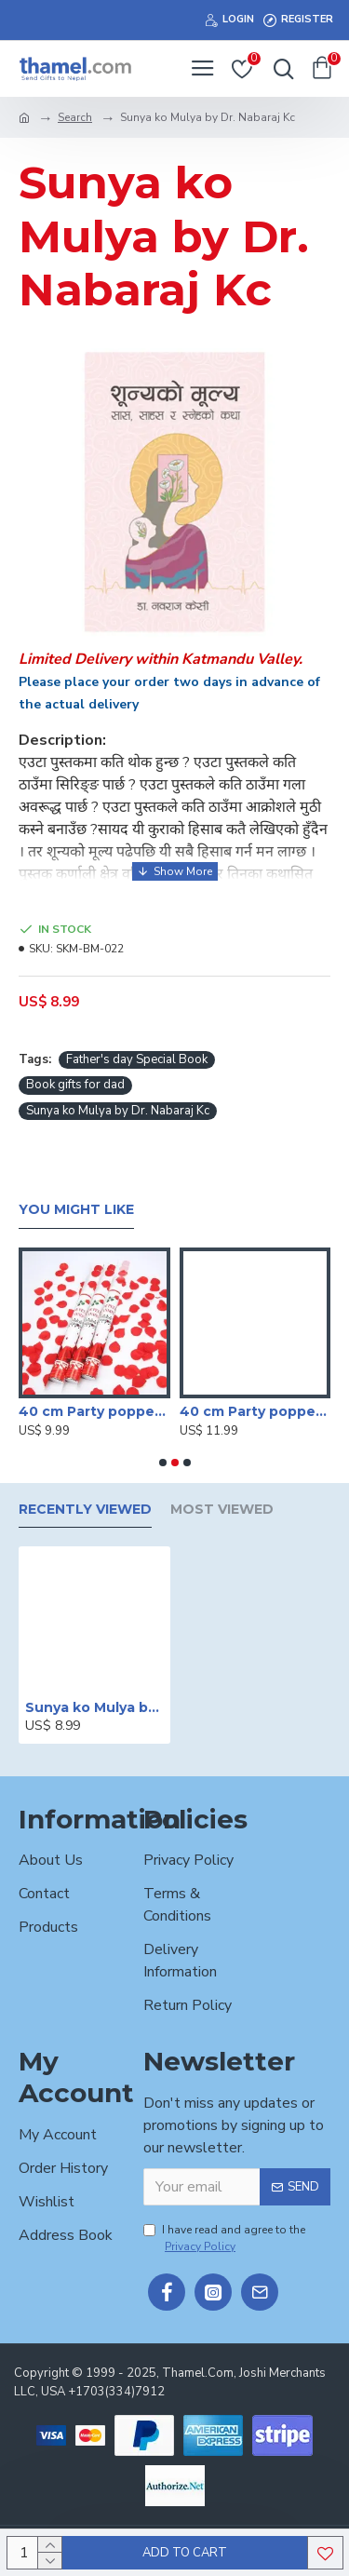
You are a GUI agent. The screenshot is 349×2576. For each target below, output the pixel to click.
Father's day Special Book (137, 1059)
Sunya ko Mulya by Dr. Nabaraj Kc (117, 1110)
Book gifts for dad (75, 1084)
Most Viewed (222, 1509)
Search (75, 117)
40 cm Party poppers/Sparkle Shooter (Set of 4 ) (255, 1411)
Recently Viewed (85, 1509)
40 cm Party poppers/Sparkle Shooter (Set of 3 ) (94, 1411)
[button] (163, 1462)
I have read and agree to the (224, 2238)
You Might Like (76, 1210)
